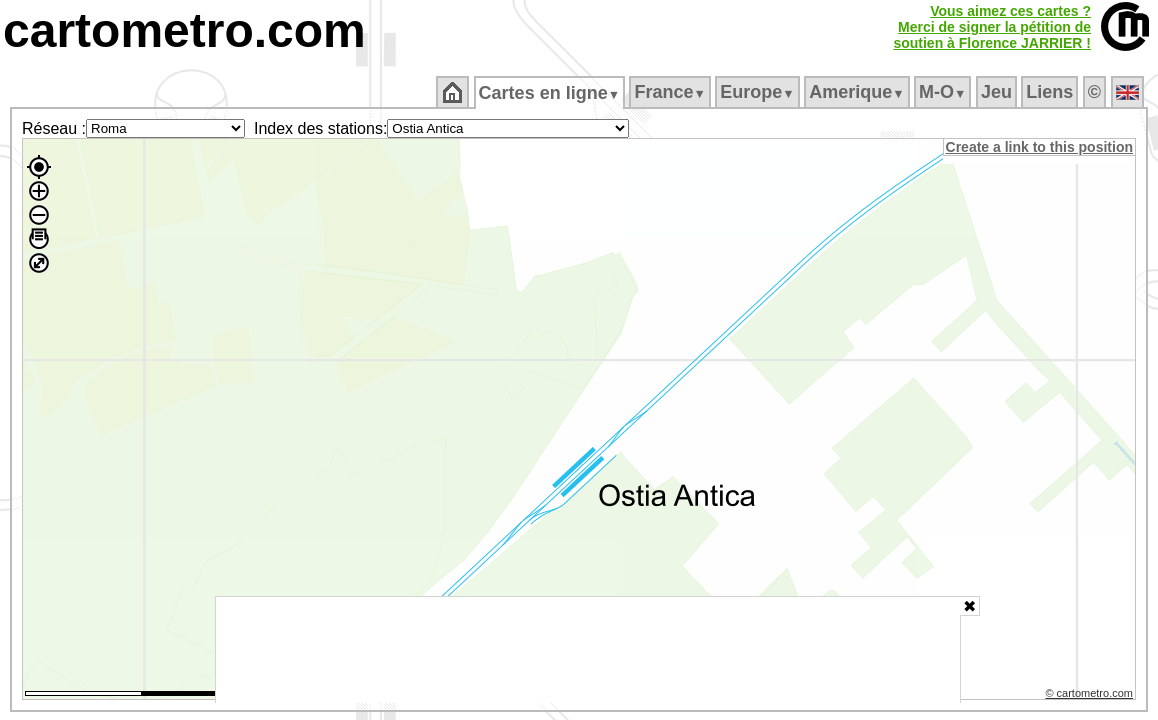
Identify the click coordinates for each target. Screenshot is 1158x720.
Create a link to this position (1040, 147)
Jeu (997, 92)
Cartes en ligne (550, 93)
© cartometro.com (1091, 696)
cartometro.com (184, 30)
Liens (1051, 92)
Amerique (858, 92)
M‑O (944, 92)
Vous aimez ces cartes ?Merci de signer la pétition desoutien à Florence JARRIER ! (992, 27)
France (671, 92)
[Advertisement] (588, 650)
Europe (759, 92)
